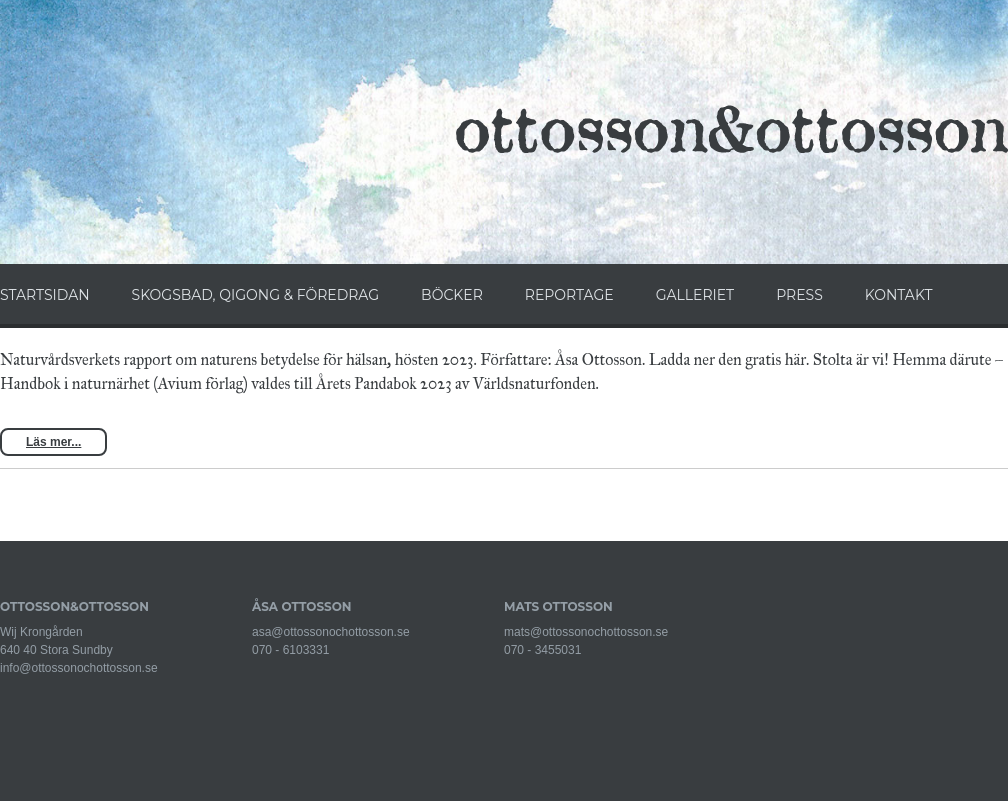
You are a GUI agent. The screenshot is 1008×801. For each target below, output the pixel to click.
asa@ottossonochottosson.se (331, 632)
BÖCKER (452, 295)
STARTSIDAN (45, 295)
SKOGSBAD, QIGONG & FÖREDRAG (255, 295)
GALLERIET (695, 295)
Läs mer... (53, 442)
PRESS (799, 295)
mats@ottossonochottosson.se (586, 632)
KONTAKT (899, 295)
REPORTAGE (569, 295)
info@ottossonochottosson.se (79, 668)
